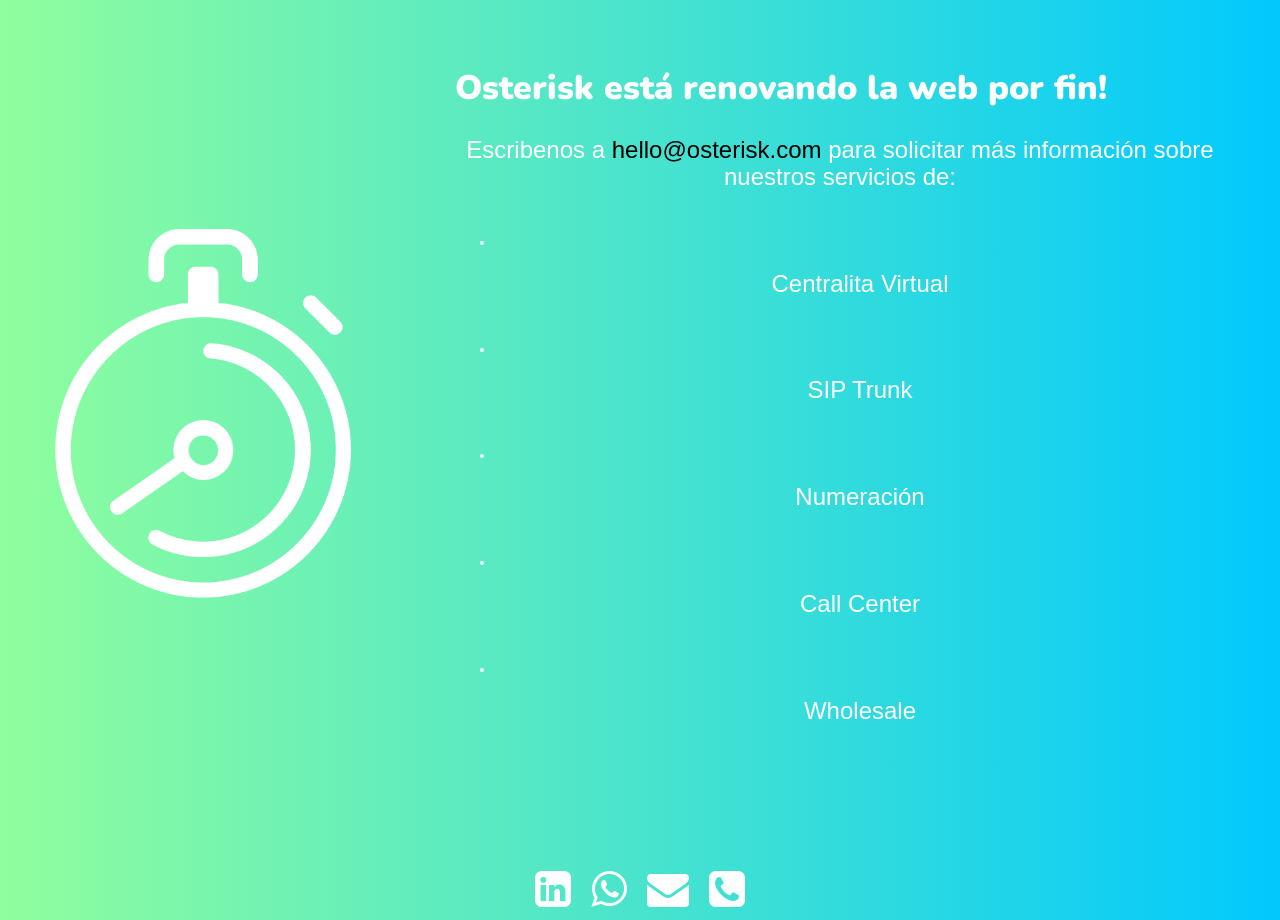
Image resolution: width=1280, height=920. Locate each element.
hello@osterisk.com (717, 149)
